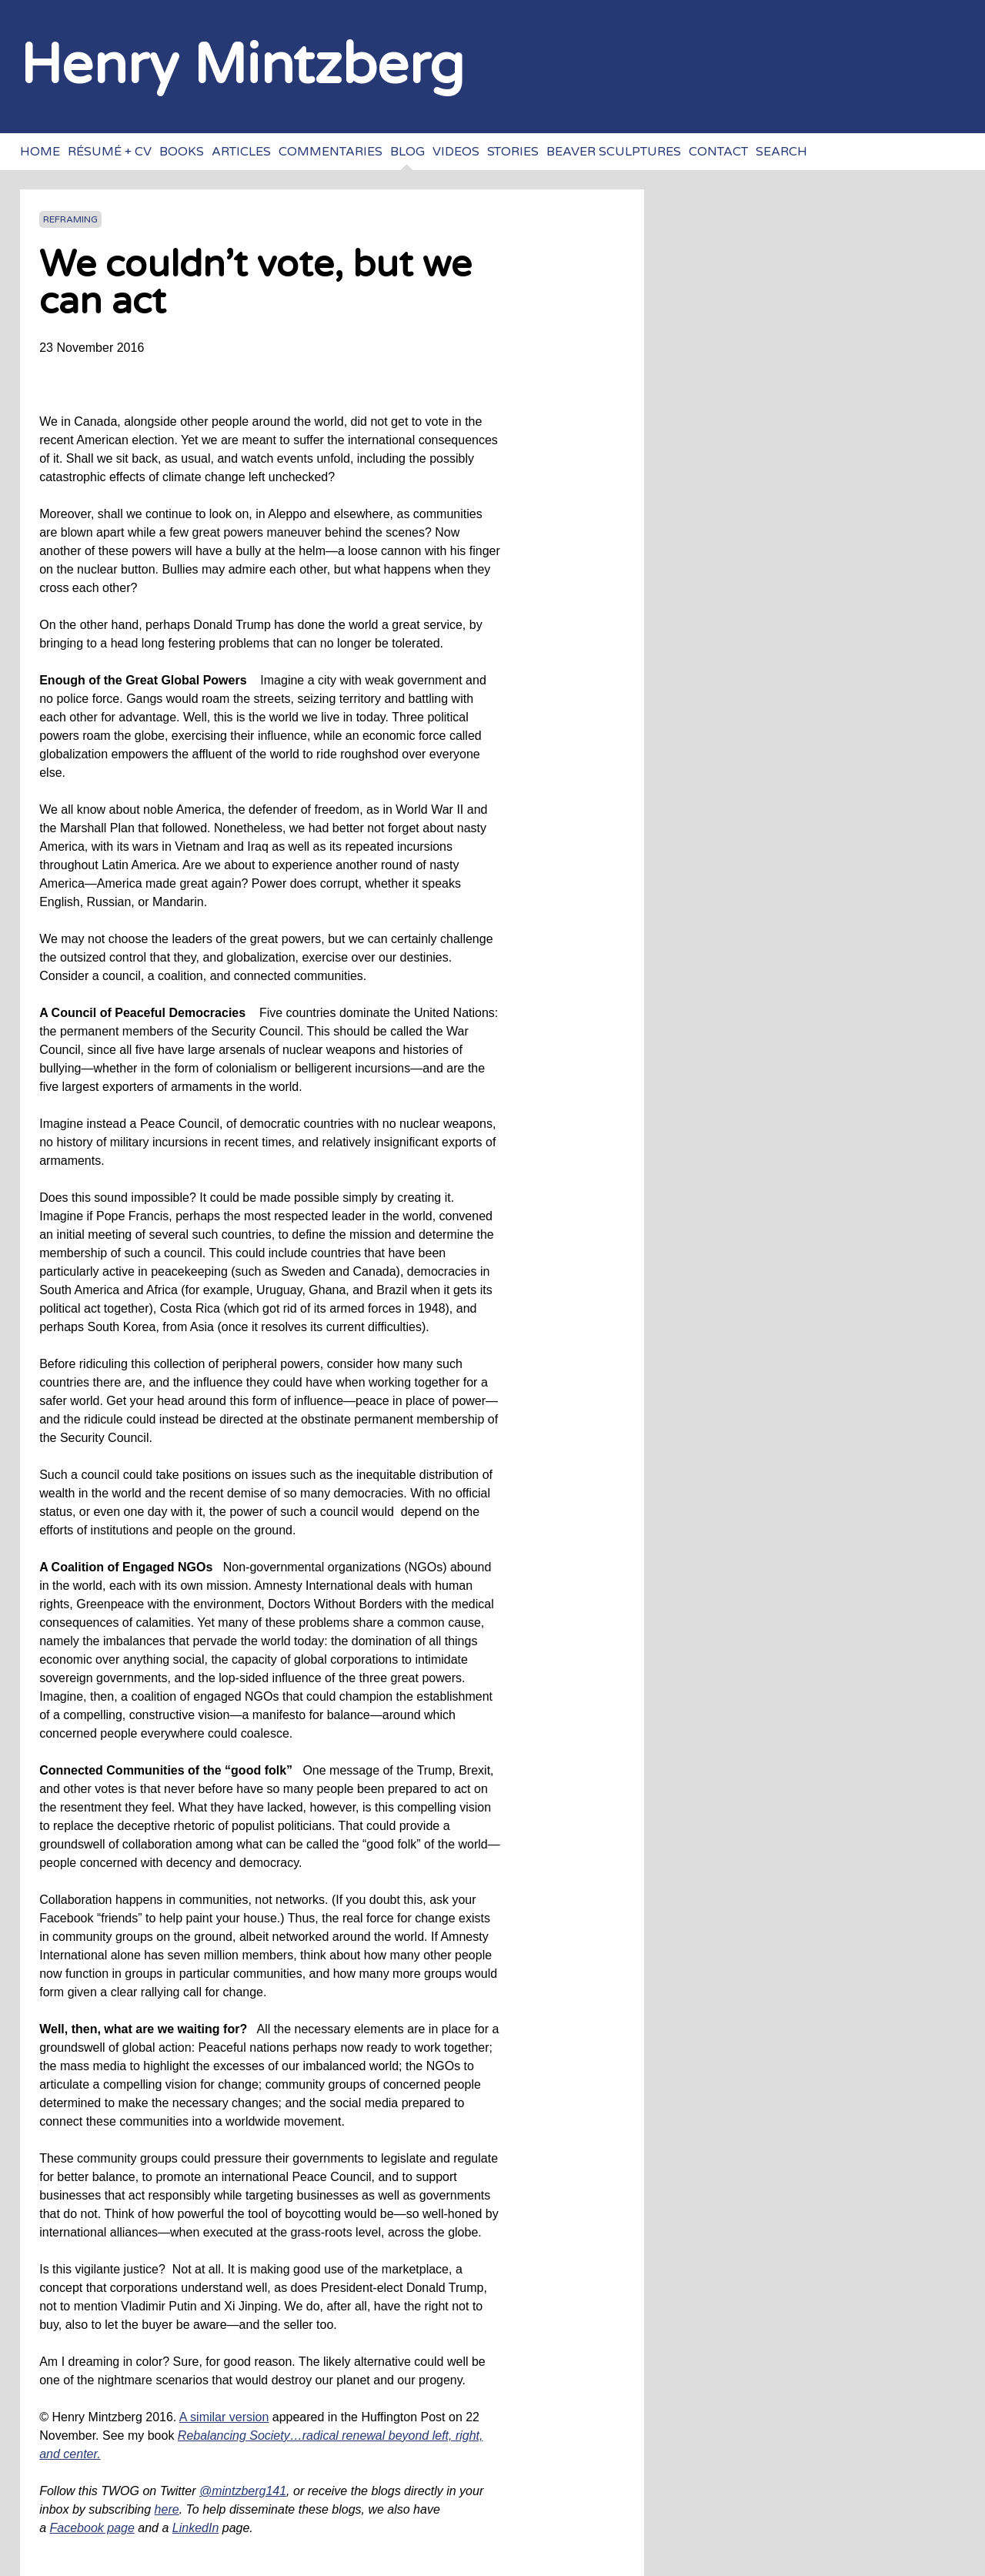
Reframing (70, 219)
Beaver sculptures (613, 151)
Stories (513, 151)
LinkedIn (195, 2527)
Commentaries (330, 151)
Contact (718, 151)
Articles (241, 151)
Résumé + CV (110, 151)
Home (40, 151)
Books (181, 151)
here (167, 2509)
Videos (455, 151)
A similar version (224, 2417)
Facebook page (92, 2527)
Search (781, 151)
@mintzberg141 (242, 2490)
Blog (407, 151)
